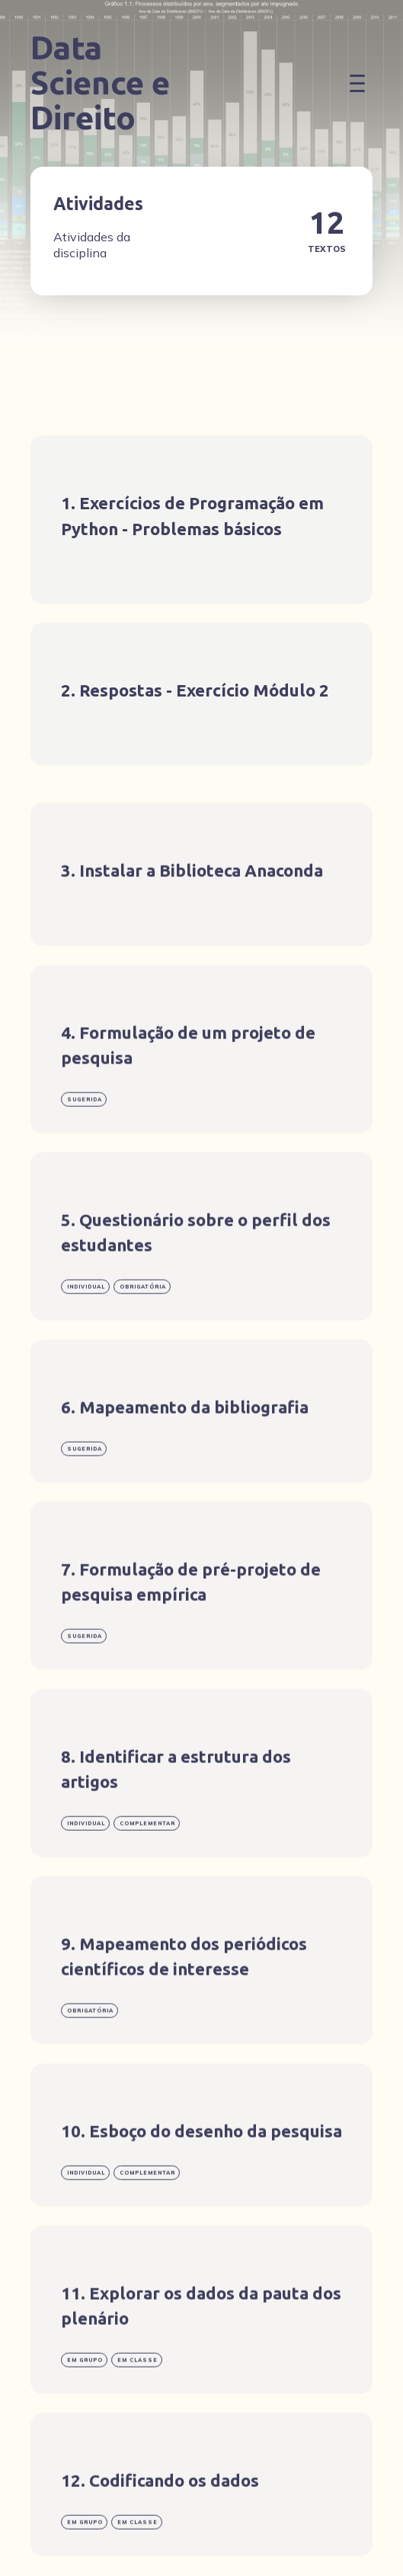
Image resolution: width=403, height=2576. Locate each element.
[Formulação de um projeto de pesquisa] (201, 1090)
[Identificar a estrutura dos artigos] (201, 1814)
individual (86, 1328)
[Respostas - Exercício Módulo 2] (201, 694)
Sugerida (84, 1140)
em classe (137, 2401)
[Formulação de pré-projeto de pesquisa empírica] (201, 1627)
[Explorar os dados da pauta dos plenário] (201, 2351)
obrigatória (143, 1328)
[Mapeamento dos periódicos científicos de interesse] (201, 2002)
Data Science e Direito (100, 82)
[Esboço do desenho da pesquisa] (201, 2176)
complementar (147, 1864)
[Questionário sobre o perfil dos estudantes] (201, 1278)
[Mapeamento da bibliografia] (201, 1452)
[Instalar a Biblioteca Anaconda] (201, 915)
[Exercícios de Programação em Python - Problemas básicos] (201, 519)
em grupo (85, 2401)
